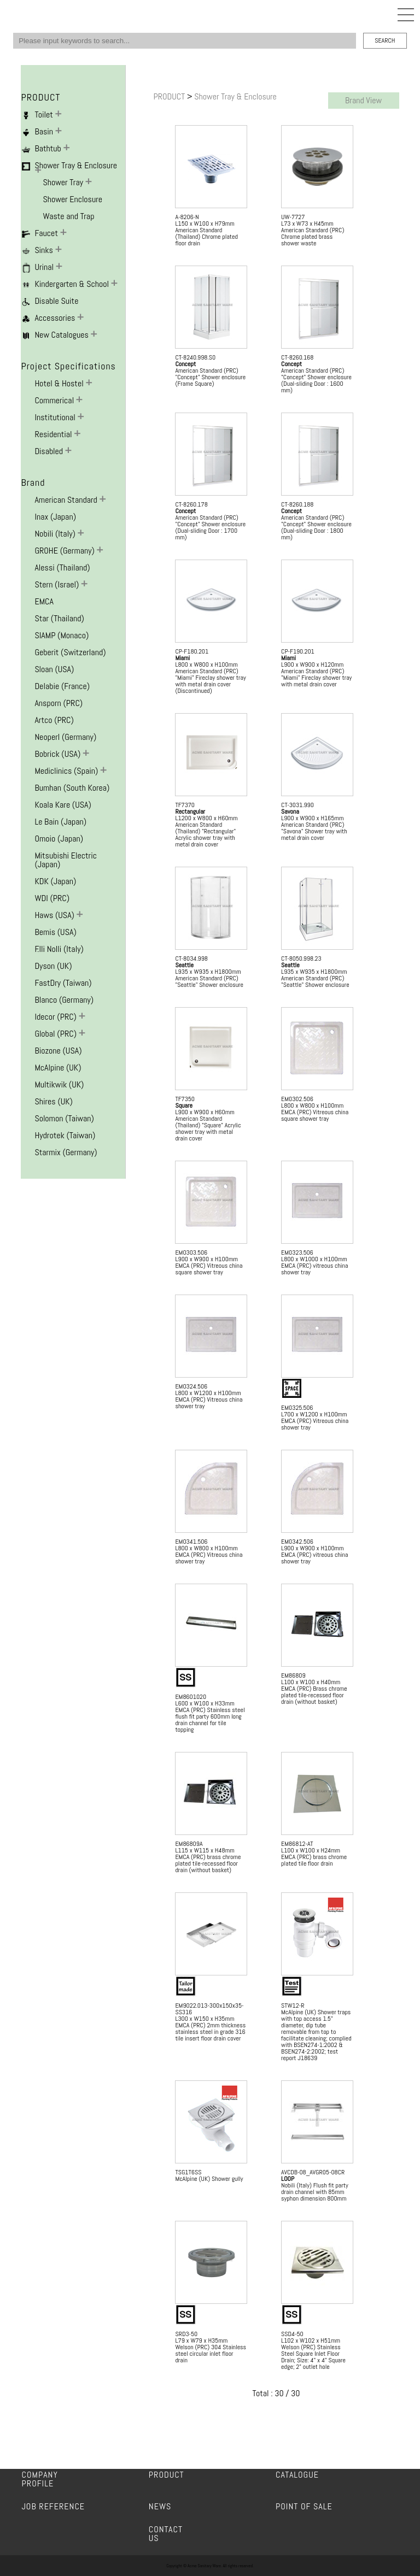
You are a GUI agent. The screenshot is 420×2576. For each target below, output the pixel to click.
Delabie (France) (62, 686)
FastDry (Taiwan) (62, 983)
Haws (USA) (55, 915)
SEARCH (385, 40)
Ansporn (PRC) (58, 703)
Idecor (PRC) (56, 1016)
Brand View (363, 100)
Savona (290, 811)
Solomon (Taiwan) (64, 1118)
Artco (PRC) (53, 720)
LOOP (287, 2178)
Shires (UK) (53, 1101)
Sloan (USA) (54, 669)
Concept (185, 364)
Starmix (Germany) (65, 1152)
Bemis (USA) (55, 932)
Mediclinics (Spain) (67, 771)
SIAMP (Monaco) (61, 635)
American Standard (66, 499)
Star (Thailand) (59, 618)
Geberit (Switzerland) (70, 652)
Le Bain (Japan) (60, 821)
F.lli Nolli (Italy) (58, 949)
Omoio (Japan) (58, 838)
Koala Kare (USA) (62, 804)
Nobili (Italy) (55, 533)
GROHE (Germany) (65, 550)
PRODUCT (169, 96)
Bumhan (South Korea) (71, 787)
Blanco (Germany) (64, 999)
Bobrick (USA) (58, 754)
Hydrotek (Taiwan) (64, 1135)
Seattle (184, 965)
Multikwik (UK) (59, 1084)
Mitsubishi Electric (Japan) (65, 860)
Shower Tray (64, 182)
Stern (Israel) (57, 584)
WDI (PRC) (51, 898)
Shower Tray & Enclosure (235, 96)
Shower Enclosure (72, 199)
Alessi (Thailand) (62, 567)
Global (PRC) (56, 1033)
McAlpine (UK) (57, 1067)
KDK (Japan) (55, 881)
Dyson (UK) (53, 966)
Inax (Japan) (55, 516)
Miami (182, 658)
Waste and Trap (68, 216)
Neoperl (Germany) (65, 737)
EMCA (44, 601)
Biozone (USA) (57, 1050)
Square (183, 1105)
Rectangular (190, 811)
